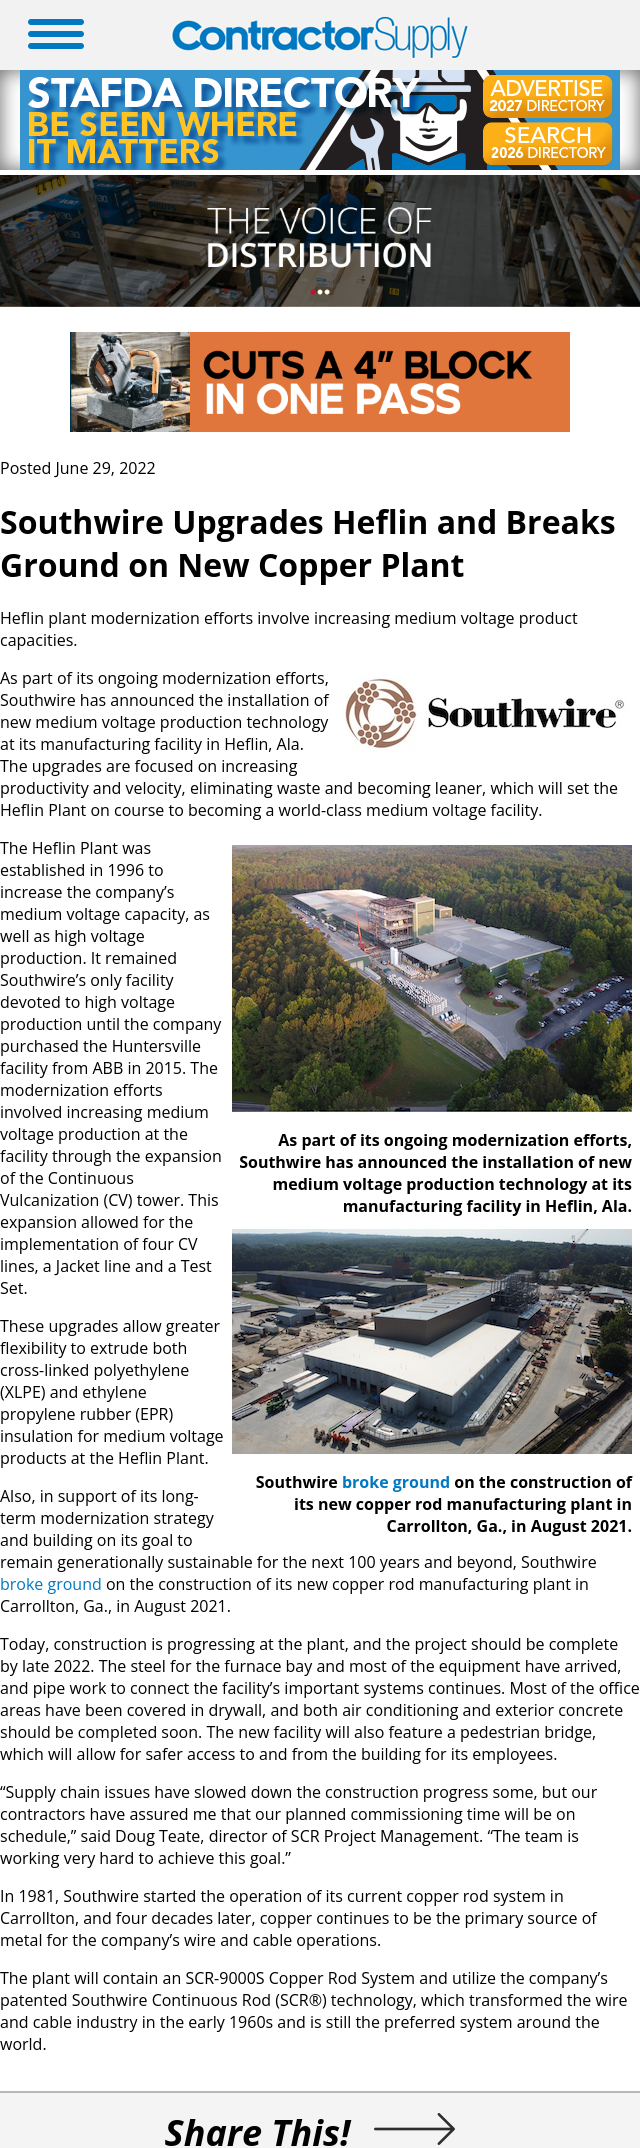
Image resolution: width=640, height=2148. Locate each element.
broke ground (396, 1482)
